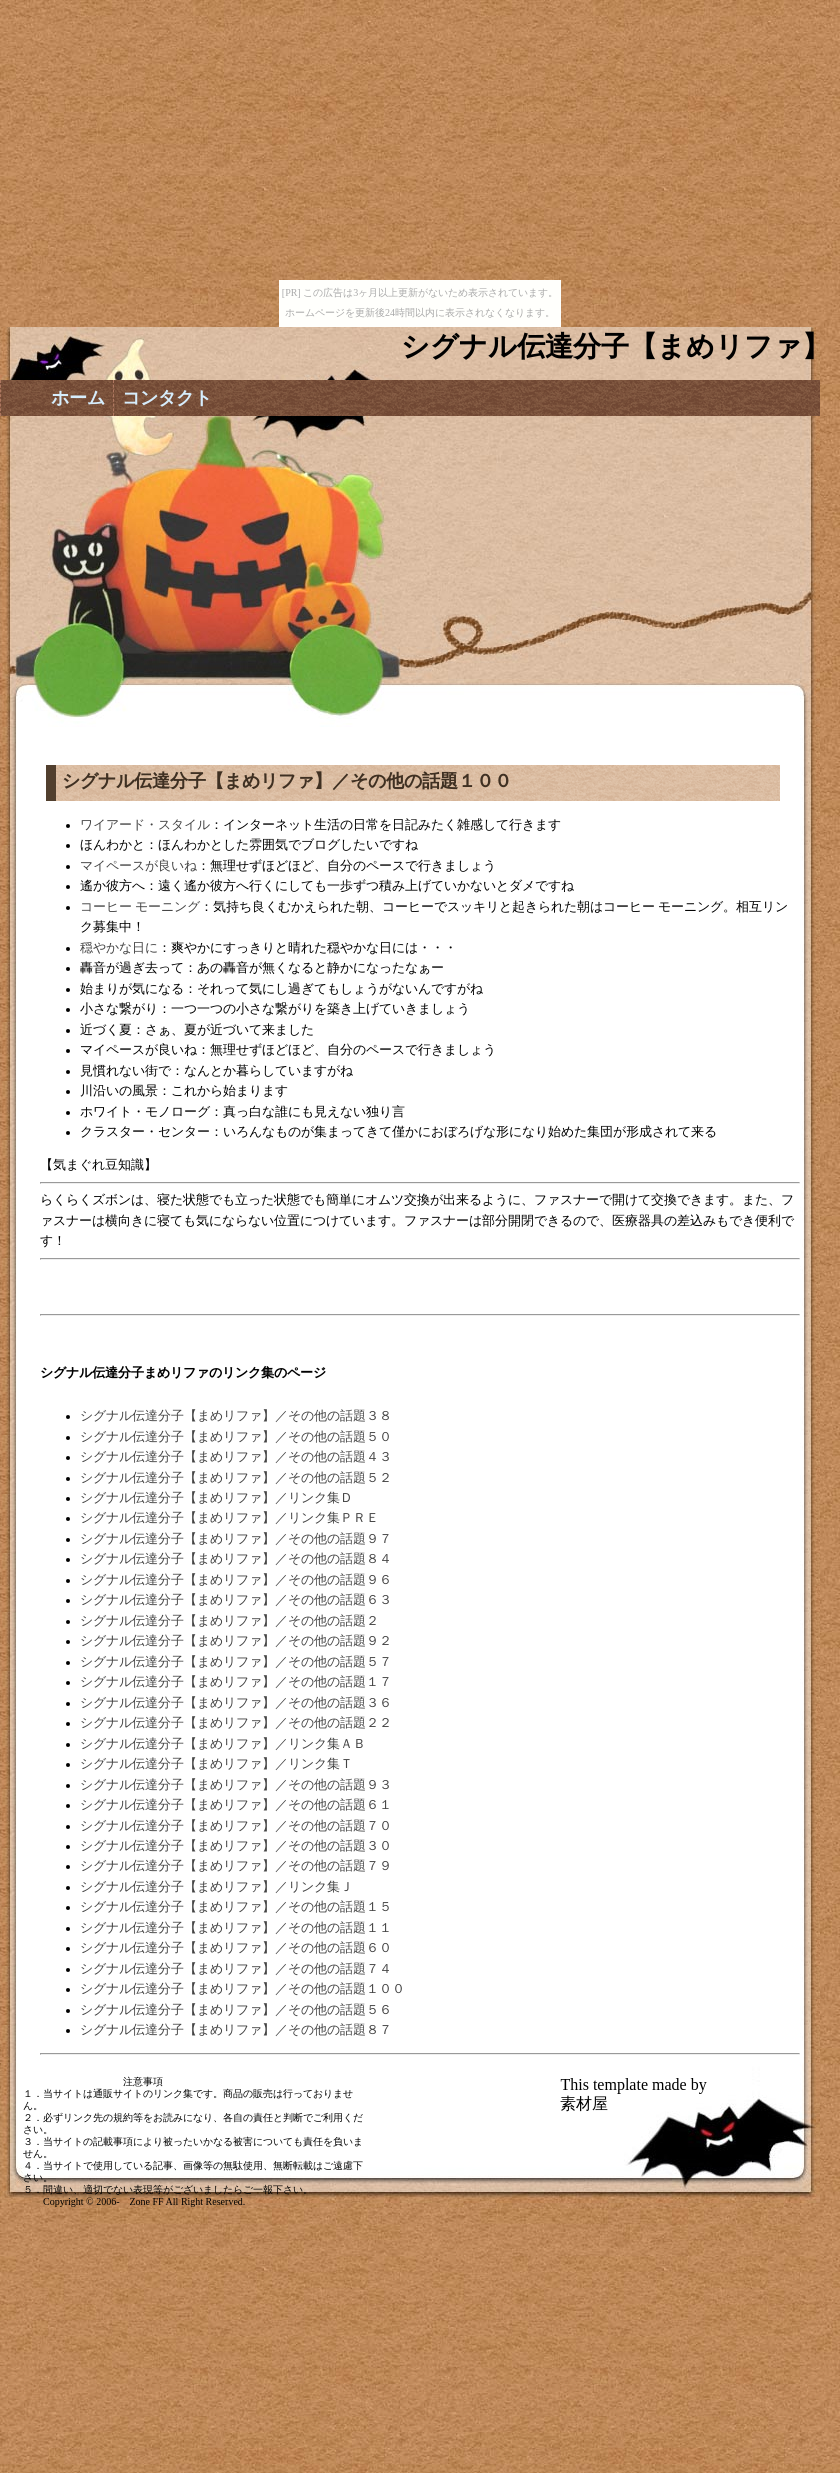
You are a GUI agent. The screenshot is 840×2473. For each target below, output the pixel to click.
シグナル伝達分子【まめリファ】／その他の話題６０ (236, 1948)
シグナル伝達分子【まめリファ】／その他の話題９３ (236, 1785)
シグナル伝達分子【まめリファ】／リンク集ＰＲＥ (229, 1518)
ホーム (78, 398)
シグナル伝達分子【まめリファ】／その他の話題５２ (236, 1478)
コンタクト (167, 398)
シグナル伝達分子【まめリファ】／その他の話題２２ (236, 1723)
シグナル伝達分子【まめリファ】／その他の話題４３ (236, 1457)
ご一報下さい (273, 2189)
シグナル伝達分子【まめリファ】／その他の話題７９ (236, 1866)
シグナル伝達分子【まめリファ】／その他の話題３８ (236, 1416)
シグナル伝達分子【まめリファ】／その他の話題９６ (236, 1580)
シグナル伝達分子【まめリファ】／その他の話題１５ (236, 1907)
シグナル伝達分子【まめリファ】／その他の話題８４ (236, 1559)
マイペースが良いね (138, 866)
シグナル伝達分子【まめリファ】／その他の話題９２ (236, 1641)
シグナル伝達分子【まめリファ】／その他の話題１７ (236, 1682)
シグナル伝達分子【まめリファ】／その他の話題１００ (242, 1989)
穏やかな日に (119, 948)
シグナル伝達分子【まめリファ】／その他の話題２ (229, 1621)
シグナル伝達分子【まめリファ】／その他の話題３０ (236, 1846)
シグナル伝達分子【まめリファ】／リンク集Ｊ (216, 1887)
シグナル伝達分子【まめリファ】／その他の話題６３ (236, 1600)
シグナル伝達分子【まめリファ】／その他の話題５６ (236, 2010)
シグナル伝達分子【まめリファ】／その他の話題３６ (236, 1703)
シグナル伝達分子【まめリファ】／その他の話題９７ (236, 1539)
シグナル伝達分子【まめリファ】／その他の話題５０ (236, 1437)
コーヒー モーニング (140, 907)
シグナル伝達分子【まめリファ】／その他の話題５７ (236, 1662)
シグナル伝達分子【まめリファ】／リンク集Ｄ (216, 1498)
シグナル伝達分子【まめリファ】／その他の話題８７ (236, 2030)
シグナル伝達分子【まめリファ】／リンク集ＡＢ (223, 1744)
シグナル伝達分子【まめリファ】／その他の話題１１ (236, 1928)
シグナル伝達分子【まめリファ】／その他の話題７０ (236, 1826)
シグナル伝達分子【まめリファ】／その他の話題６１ (236, 1805)
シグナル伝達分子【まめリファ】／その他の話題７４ (236, 1969)
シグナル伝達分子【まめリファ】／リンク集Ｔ (216, 1764)
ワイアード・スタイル (145, 825)
